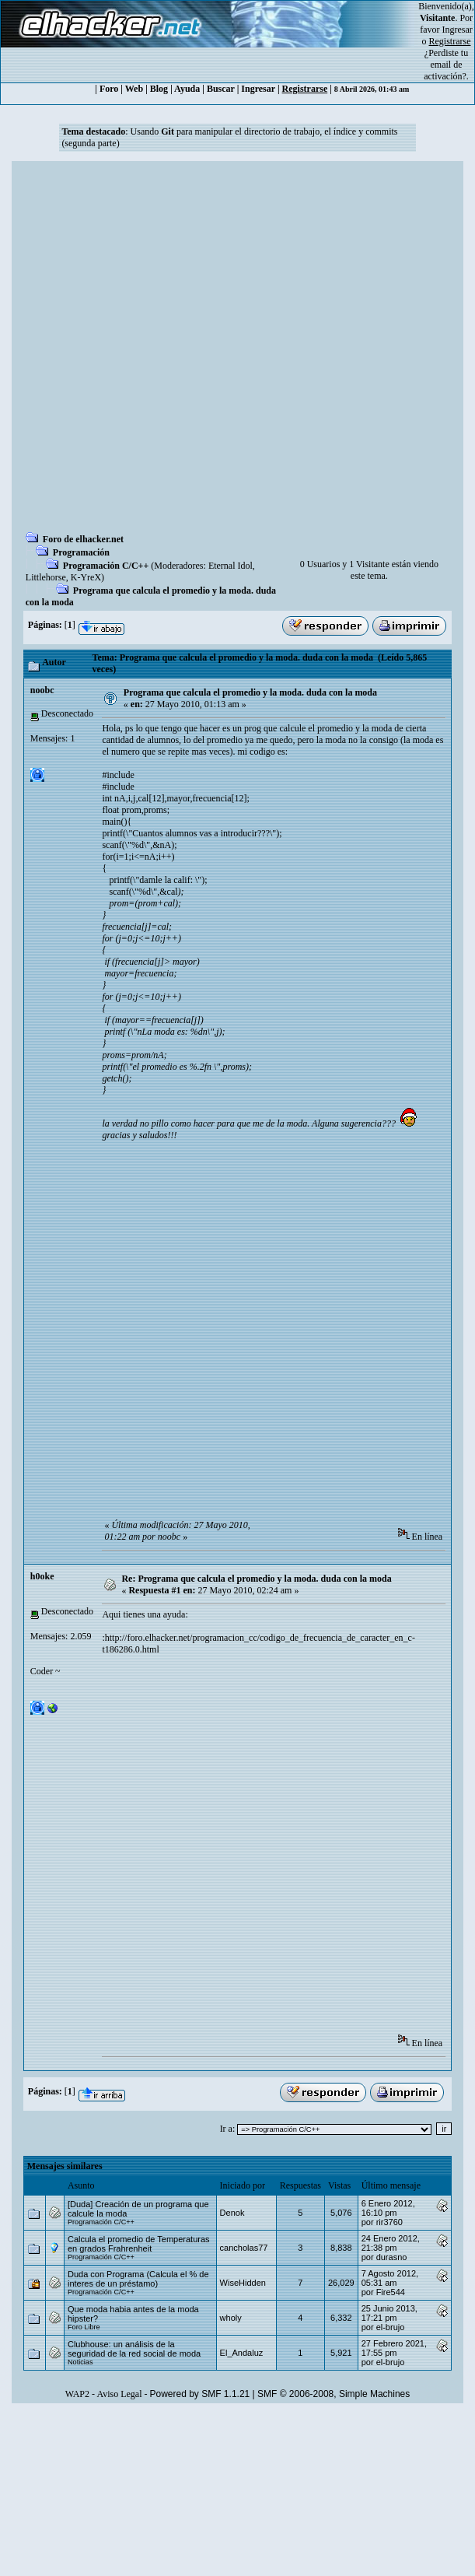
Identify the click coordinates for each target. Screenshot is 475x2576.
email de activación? (445, 70)
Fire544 (390, 2292)
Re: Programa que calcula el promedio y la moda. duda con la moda (256, 1578)
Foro (109, 88)
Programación (81, 552)
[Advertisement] (170, 351)
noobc (42, 690)
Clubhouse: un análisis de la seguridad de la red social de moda (134, 2348)
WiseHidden (243, 2282)
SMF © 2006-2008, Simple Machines (333, 2393)
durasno (391, 2257)
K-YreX (86, 577)
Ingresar (457, 29)
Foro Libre (84, 2327)
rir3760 (389, 2222)
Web (134, 88)
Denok (232, 2212)
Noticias (80, 2362)
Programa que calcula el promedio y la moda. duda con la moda (250, 692)
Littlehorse (46, 577)
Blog (159, 88)
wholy (231, 2317)
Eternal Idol (230, 565)
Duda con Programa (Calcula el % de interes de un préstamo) (138, 2278)
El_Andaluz (242, 2352)
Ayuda (187, 88)
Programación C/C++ (105, 565)
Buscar (221, 88)
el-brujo (390, 2327)
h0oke (42, 1576)
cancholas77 (244, 2247)
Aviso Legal (118, 2393)
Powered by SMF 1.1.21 (200, 2393)
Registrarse (305, 88)
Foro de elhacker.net (83, 539)
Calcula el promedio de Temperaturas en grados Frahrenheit (139, 2243)
